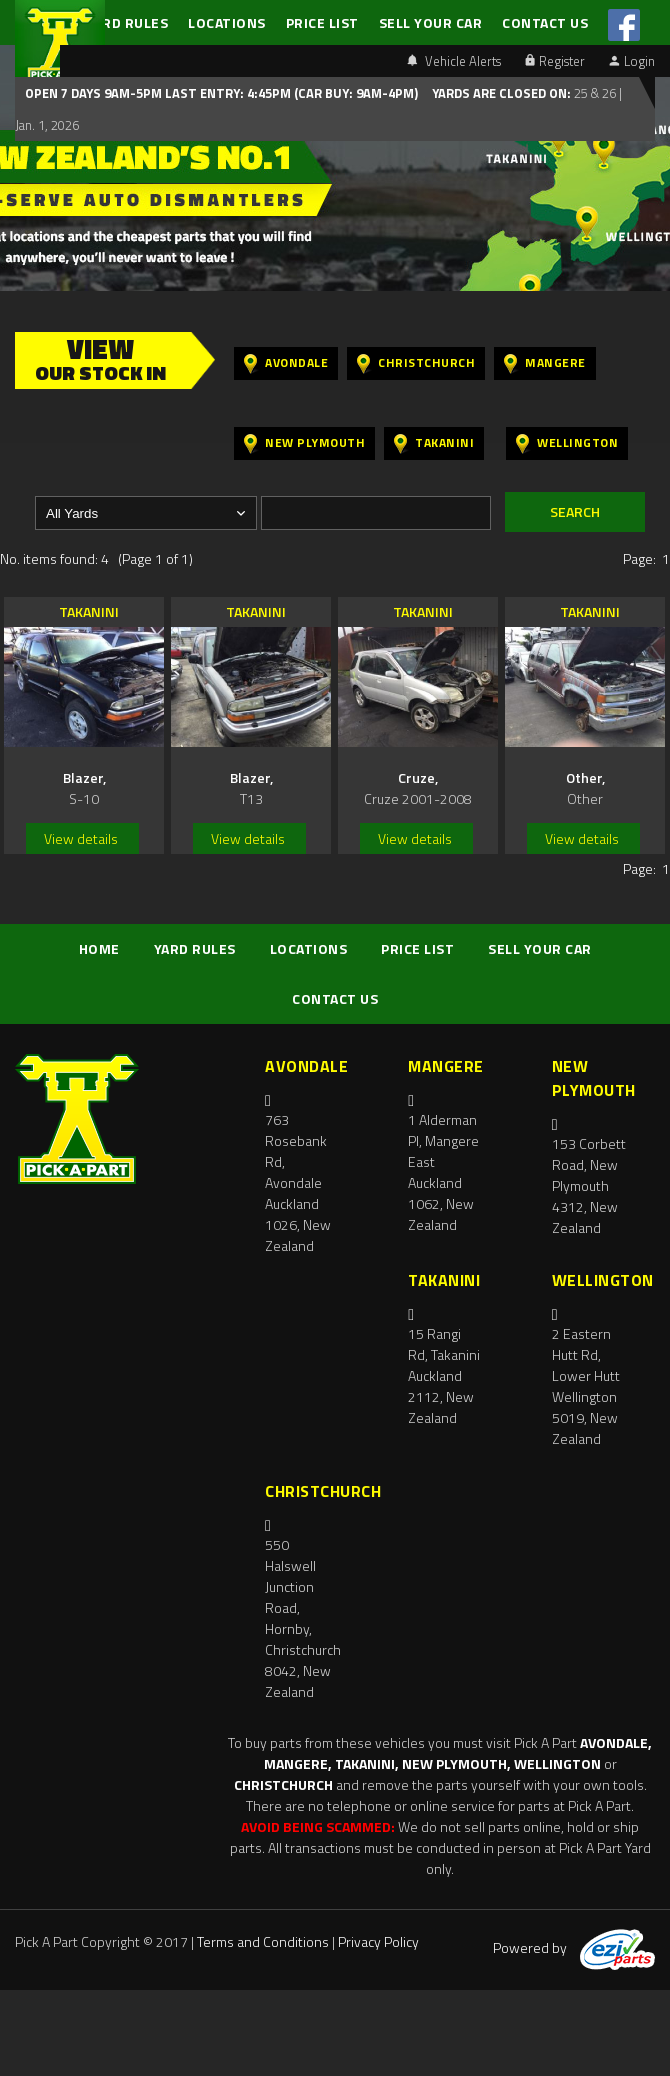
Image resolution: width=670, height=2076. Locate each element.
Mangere (545, 363)
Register (555, 61)
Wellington (567, 443)
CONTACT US (545, 22)
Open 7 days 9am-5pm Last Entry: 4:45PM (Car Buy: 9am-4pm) (221, 93)
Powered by (574, 1947)
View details (81, 838)
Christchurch (416, 363)
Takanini (434, 443)
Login (632, 61)
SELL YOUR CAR (431, 22)
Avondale (286, 363)
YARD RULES (127, 22)
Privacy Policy (378, 1941)
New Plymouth (304, 443)
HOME (99, 948)
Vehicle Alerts (454, 61)
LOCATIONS (227, 22)
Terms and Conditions (263, 1941)
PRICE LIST (322, 22)
